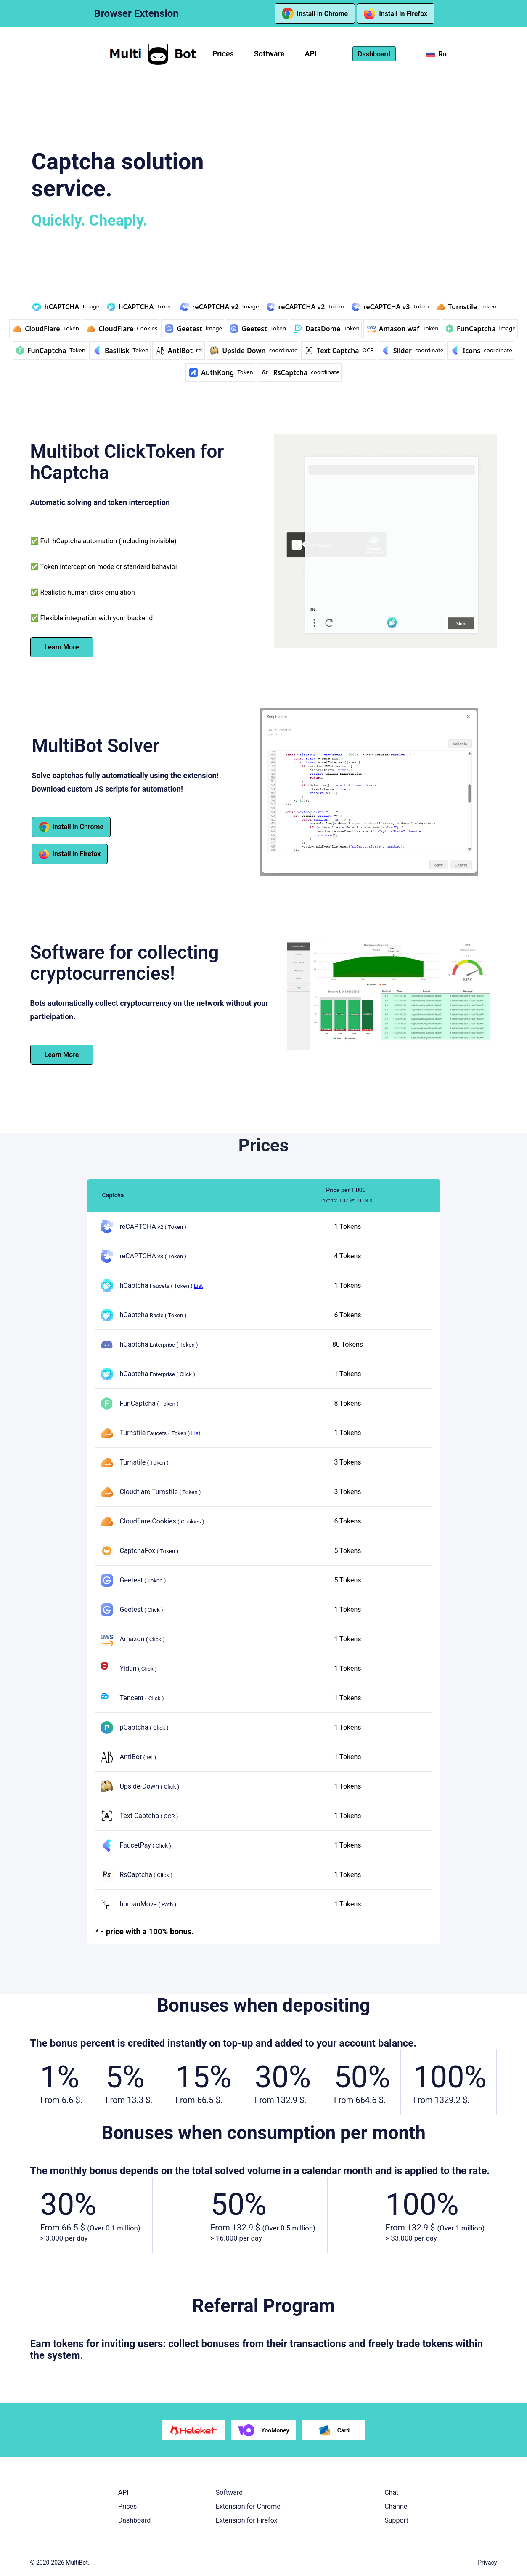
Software (269, 53)
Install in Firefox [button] (395, 13)
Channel (396, 2506)
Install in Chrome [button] (315, 13)
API (311, 53)
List (198, 1285)
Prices (223, 53)
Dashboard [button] (374, 54)
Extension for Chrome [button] (248, 2506)
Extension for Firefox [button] (247, 2520)
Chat (391, 2492)
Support (396, 2520)
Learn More (62, 647)
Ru (436, 54)
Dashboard (134, 2520)
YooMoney (263, 2430)
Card (334, 2430)
